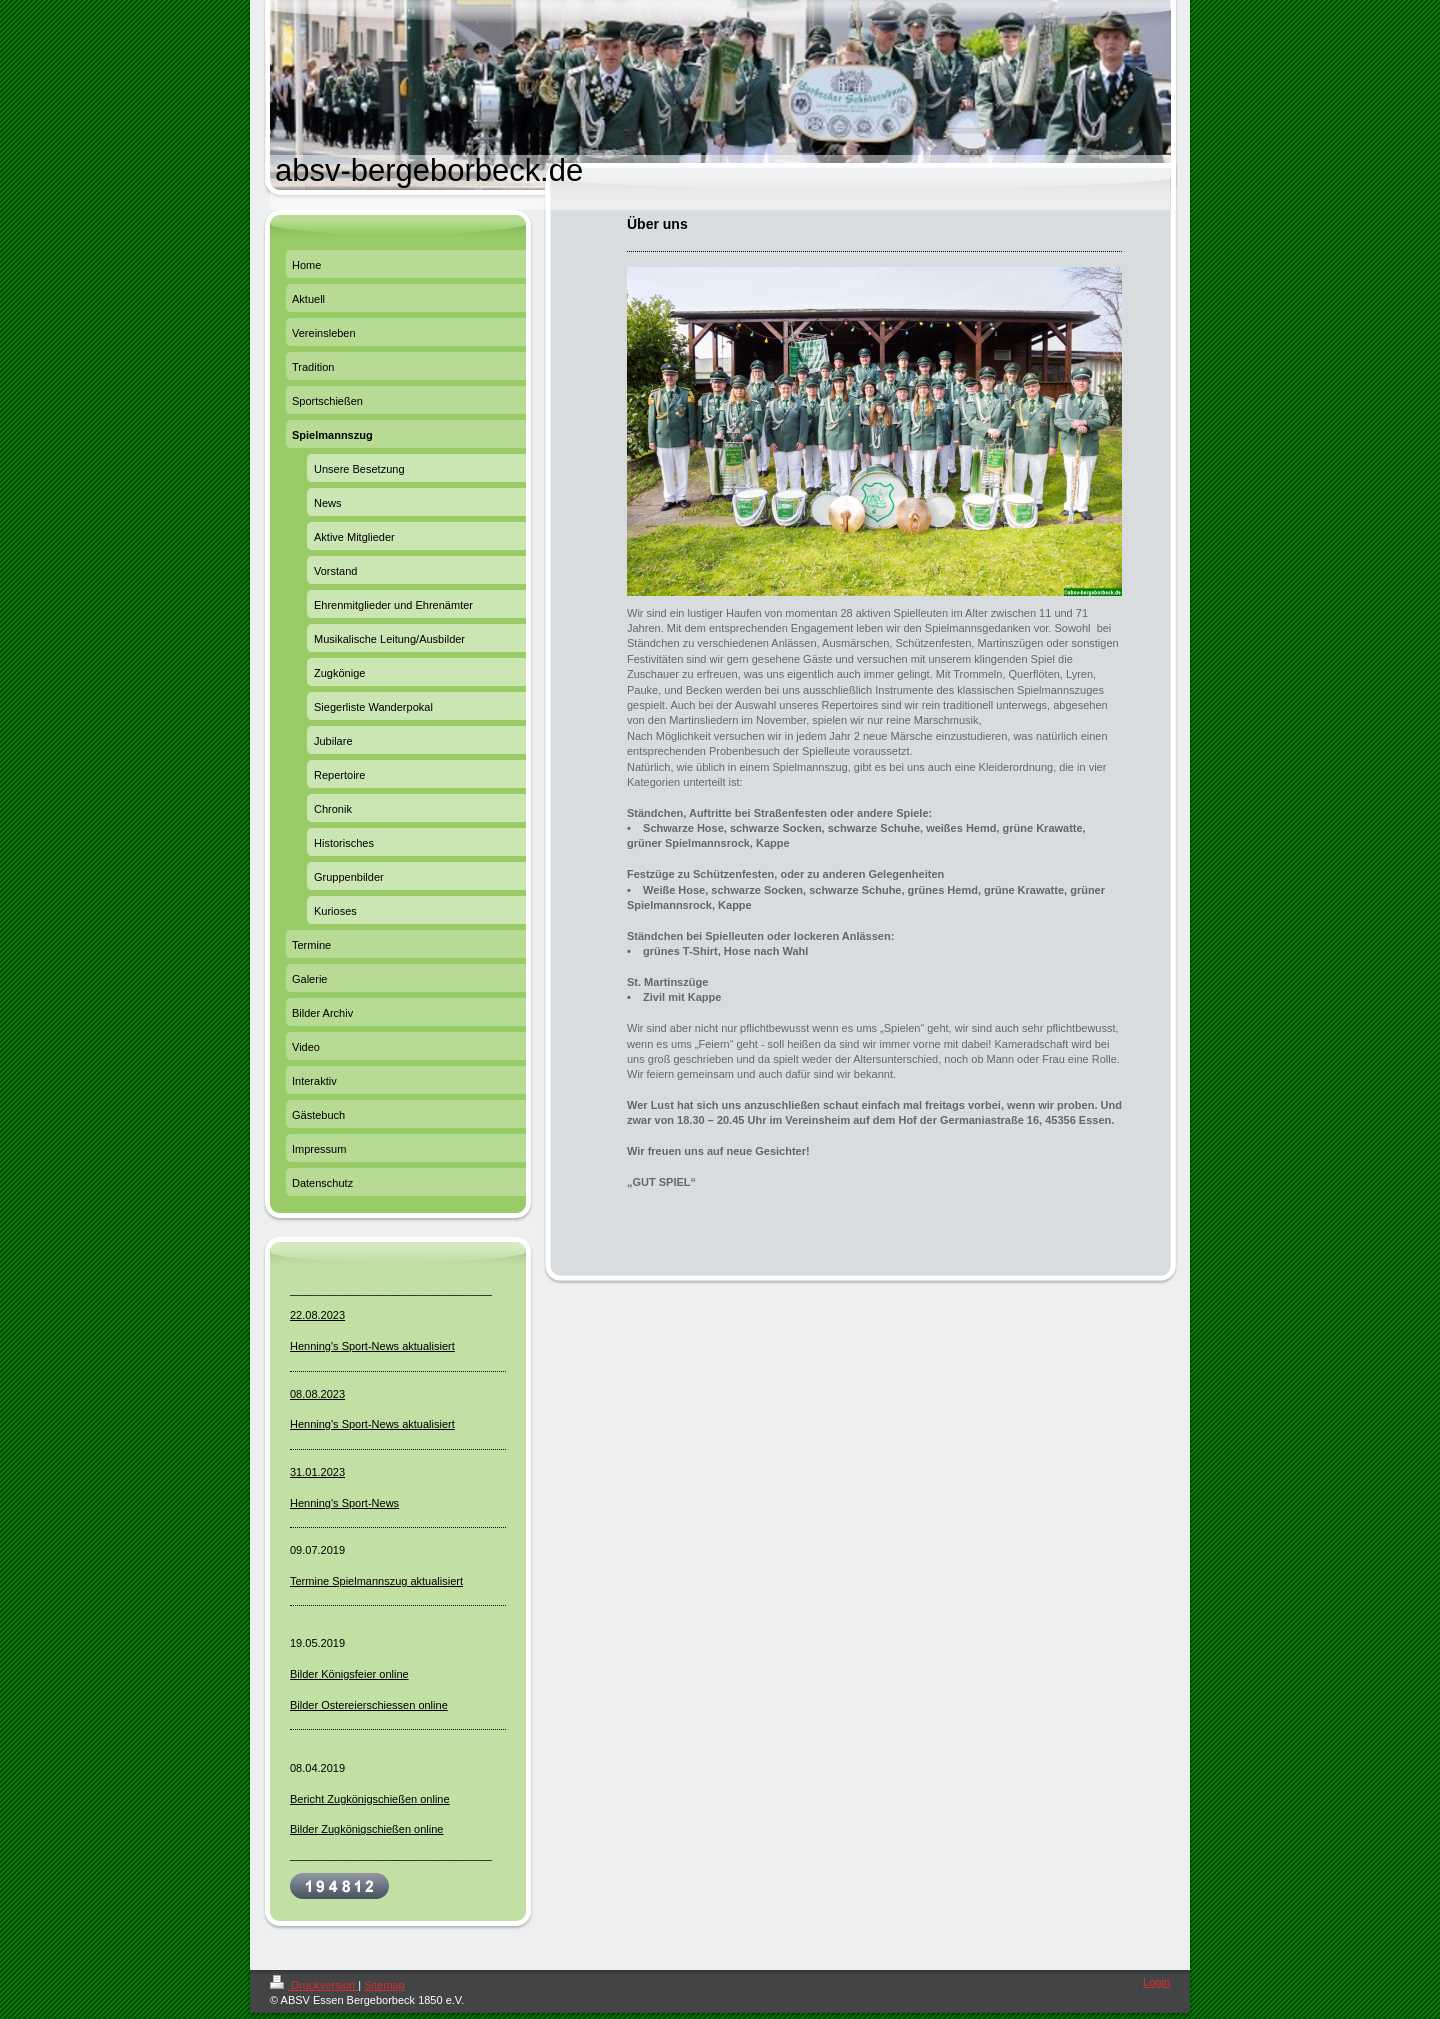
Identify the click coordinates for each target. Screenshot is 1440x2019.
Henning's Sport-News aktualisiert (372, 1346)
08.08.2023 (317, 1394)
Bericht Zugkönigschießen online (370, 1799)
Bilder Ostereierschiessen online (369, 1705)
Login (1156, 1982)
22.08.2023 (317, 1315)
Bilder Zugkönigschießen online (366, 1829)
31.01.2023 (317, 1472)
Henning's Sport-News (344, 1503)
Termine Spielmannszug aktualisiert (376, 1581)
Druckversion (314, 1985)
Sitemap (384, 1985)
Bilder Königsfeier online (349, 1674)
